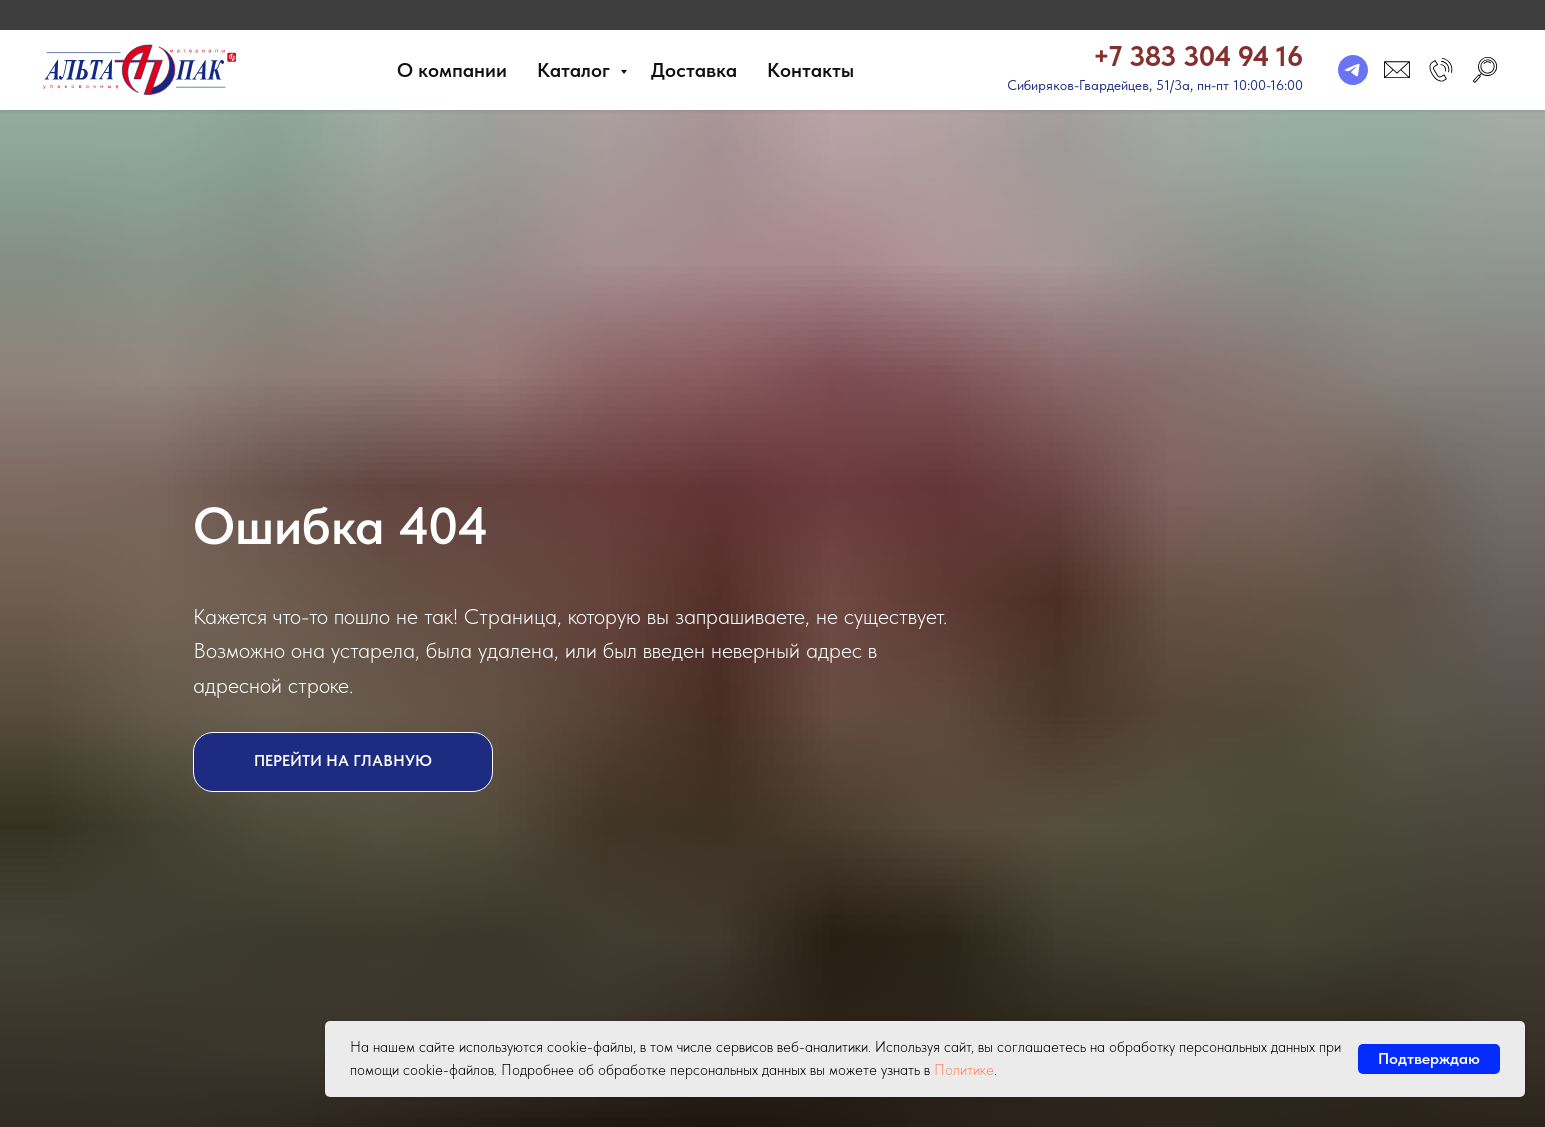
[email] (1397, 70)
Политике (964, 1070)
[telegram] (1353, 70)
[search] (1485, 70)
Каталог (576, 70)
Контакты (810, 70)
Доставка (694, 70)
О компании (452, 70)
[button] (1441, 70)
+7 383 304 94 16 (1198, 56)
